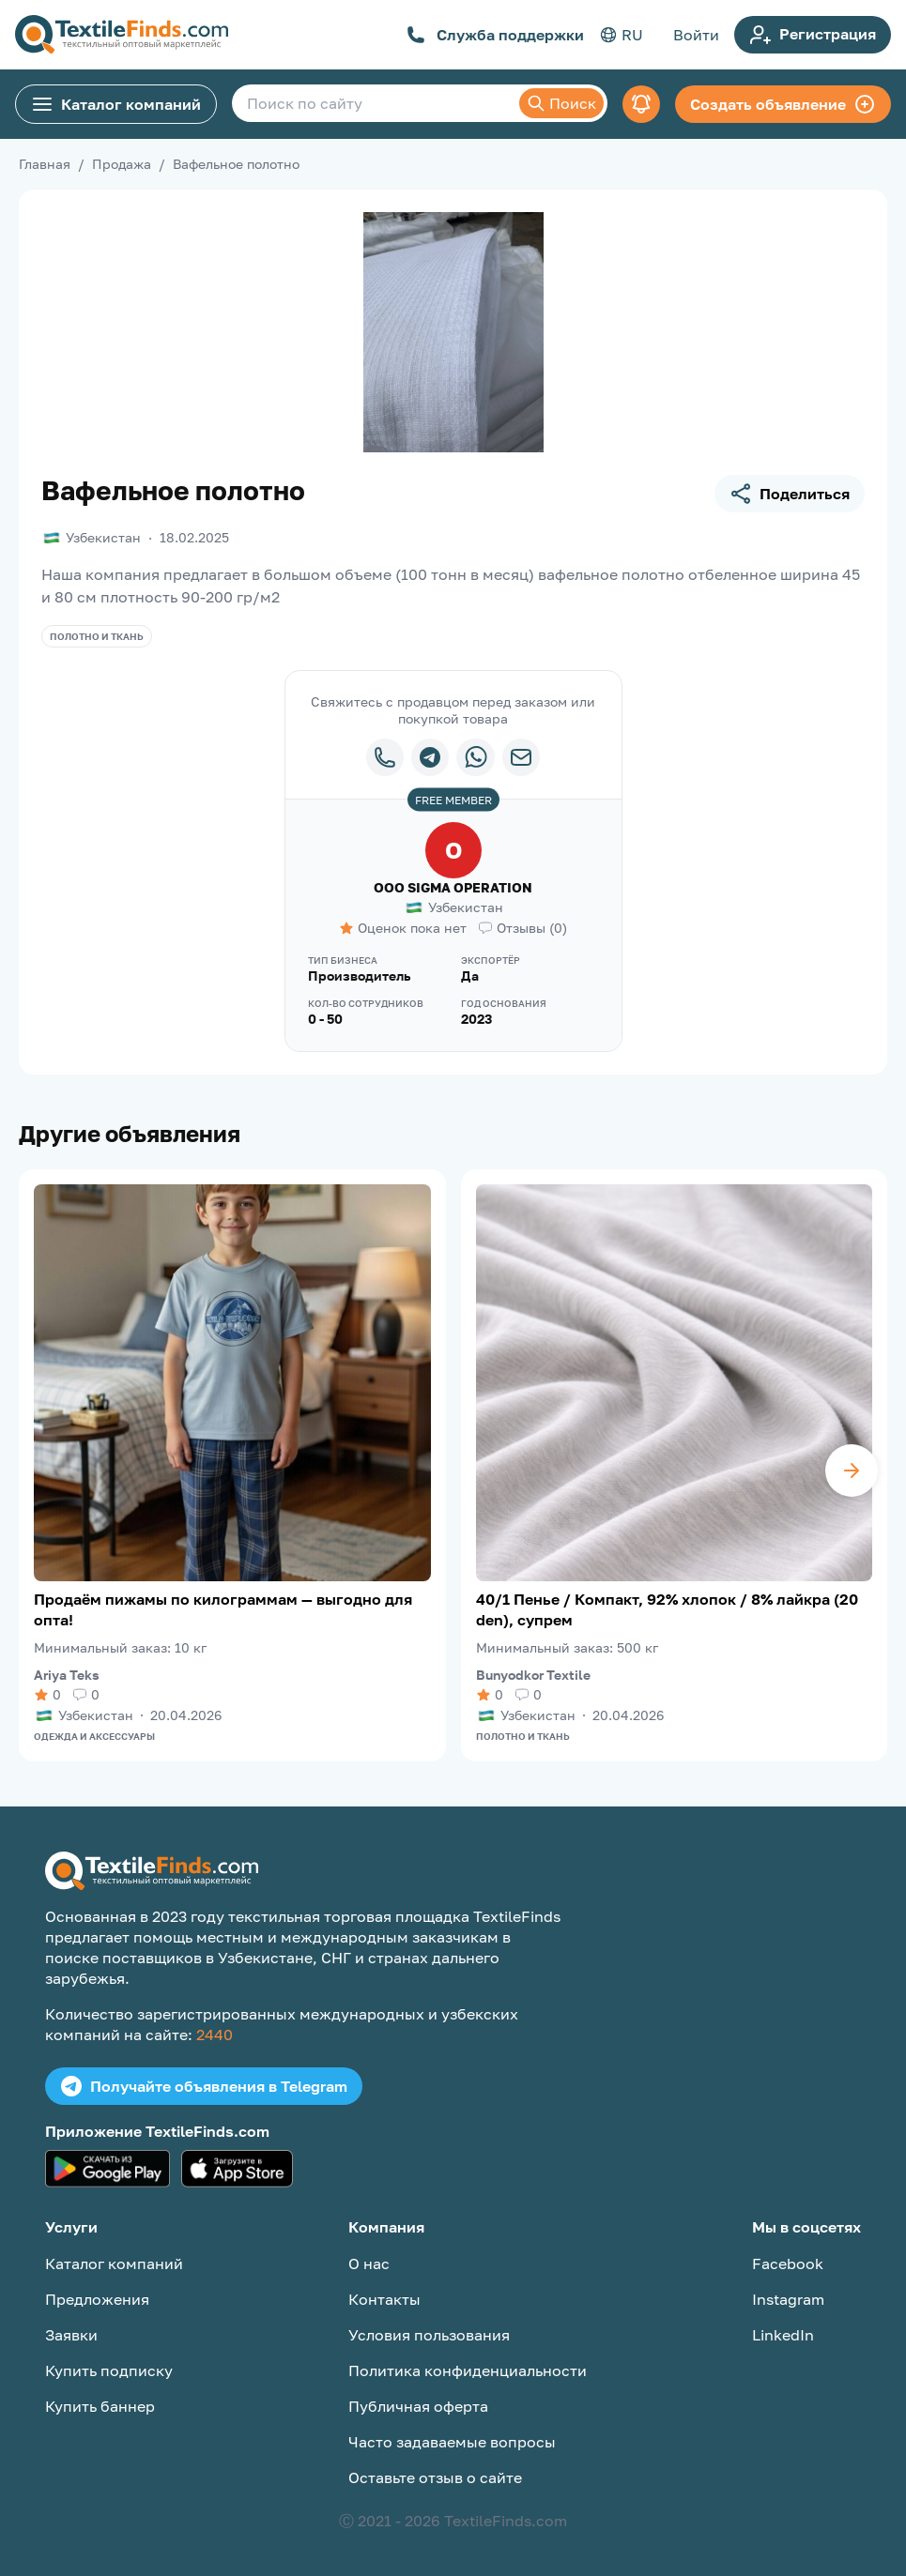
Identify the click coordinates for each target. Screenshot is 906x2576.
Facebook (787, 2263)
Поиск (561, 103)
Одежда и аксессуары (94, 1736)
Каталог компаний (116, 104)
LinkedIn (783, 2334)
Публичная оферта (418, 2406)
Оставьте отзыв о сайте (435, 2477)
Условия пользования (429, 2334)
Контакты (384, 2299)
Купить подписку (109, 2370)
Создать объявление (783, 104)
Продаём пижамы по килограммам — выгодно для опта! (223, 1609)
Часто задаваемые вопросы (452, 2441)
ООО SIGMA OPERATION (453, 887)
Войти (696, 34)
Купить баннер (100, 2406)
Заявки (71, 2334)
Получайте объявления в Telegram (203, 2086)
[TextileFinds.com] (121, 34)
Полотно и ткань (97, 636)
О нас (369, 2263)
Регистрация (812, 34)
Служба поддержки (495, 34)
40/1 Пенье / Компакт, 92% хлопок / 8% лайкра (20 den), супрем (667, 1609)
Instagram (788, 2299)
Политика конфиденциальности (467, 2370)
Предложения (97, 2299)
